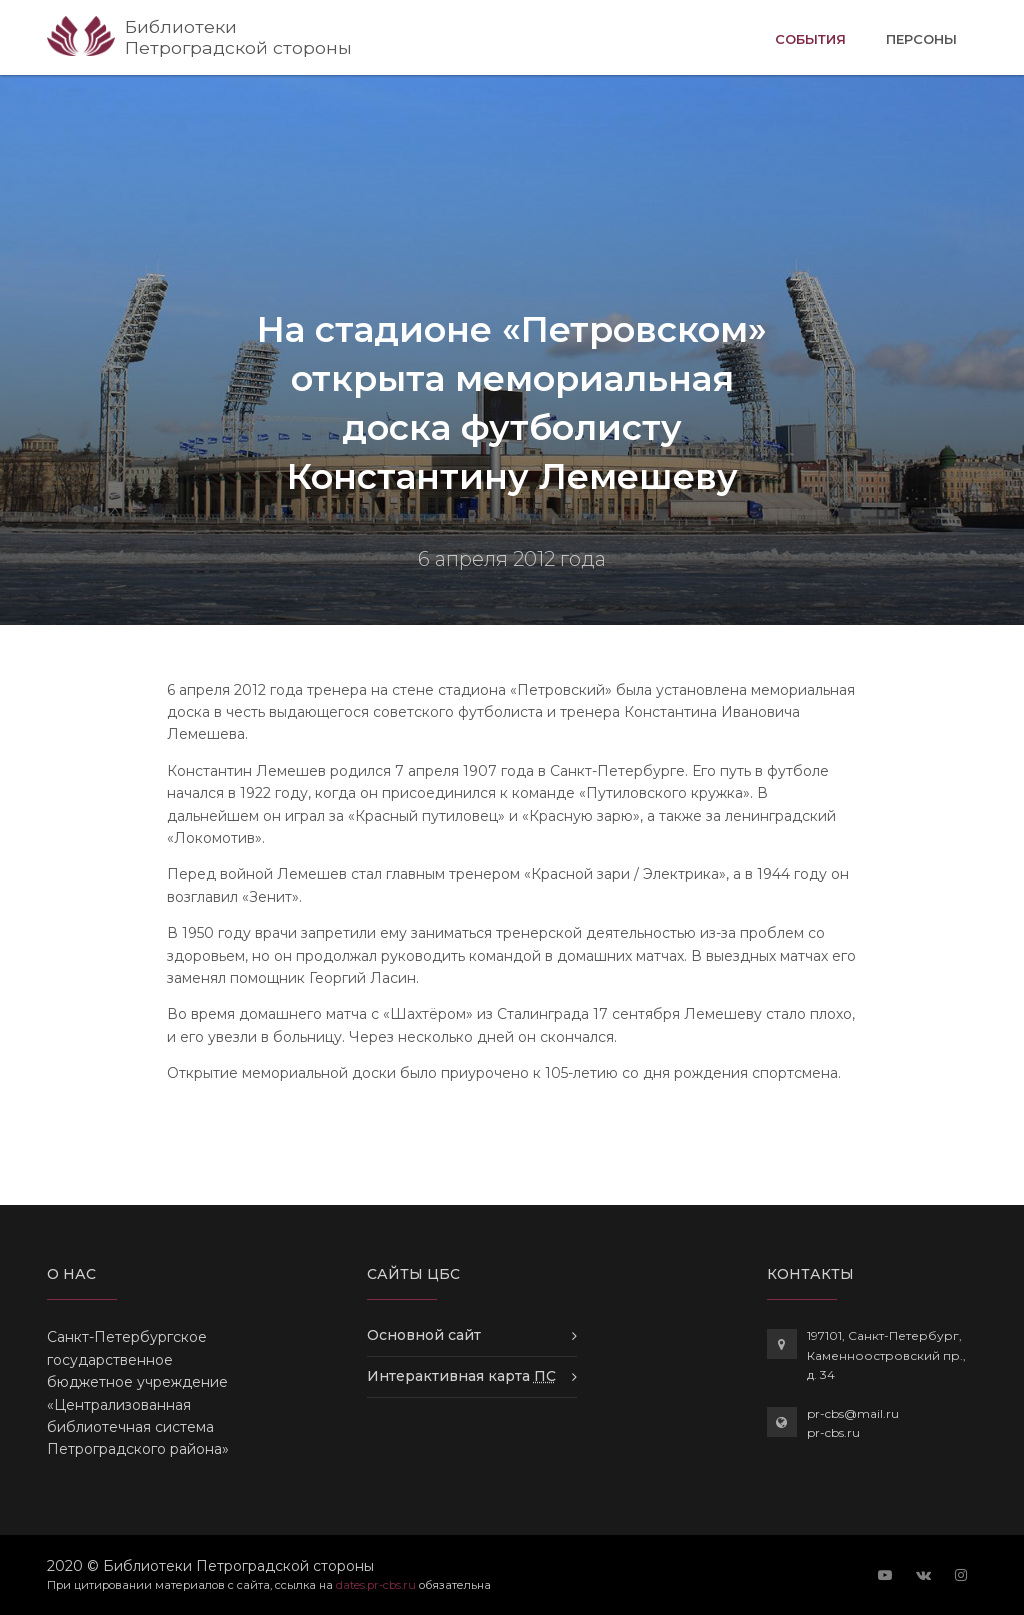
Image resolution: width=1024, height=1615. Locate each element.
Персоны (921, 39)
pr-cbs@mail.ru (853, 1413)
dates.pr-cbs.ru (376, 1585)
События (810, 37)
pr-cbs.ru (833, 1432)
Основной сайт (424, 1335)
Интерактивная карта (461, 1376)
